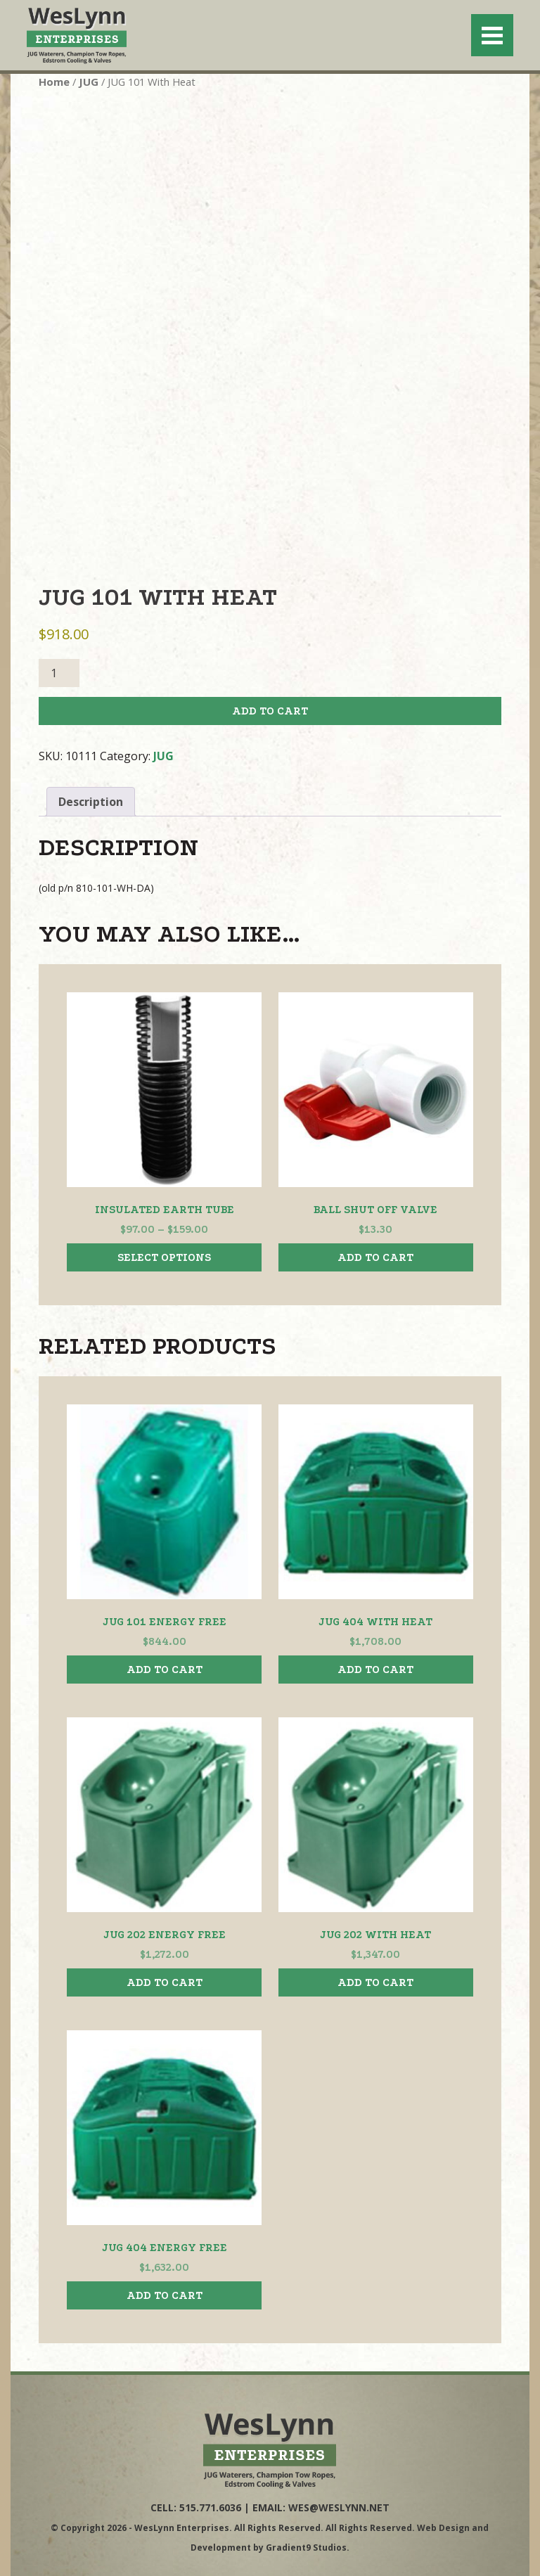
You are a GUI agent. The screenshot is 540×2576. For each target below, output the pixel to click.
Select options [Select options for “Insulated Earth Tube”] (164, 1257)
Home (54, 82)
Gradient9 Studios (306, 2547)
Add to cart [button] (375, 1257)
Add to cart (270, 711)
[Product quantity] (59, 673)
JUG (88, 82)
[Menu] (492, 35)
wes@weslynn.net (339, 2507)
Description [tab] (90, 801)
